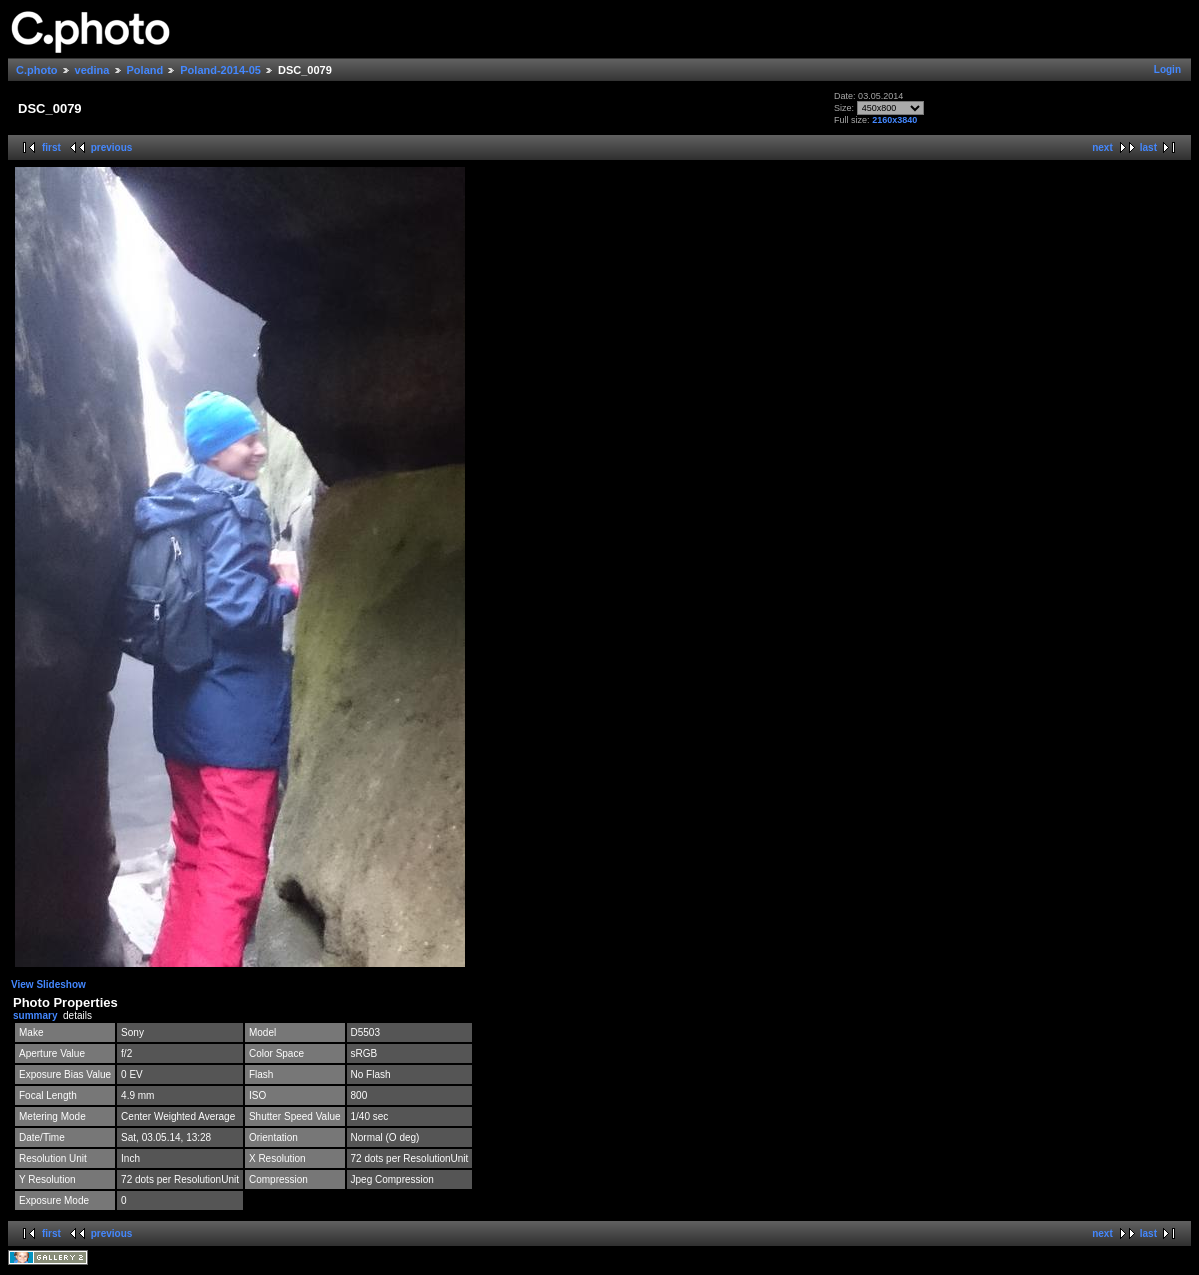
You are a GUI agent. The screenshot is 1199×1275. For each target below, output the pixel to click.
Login (1167, 69)
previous (112, 147)
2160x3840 (894, 120)
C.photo (37, 70)
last (1148, 147)
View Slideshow (48, 984)
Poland (145, 70)
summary (35, 1015)
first (51, 147)
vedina (92, 70)
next (1102, 147)
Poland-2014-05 (220, 70)
